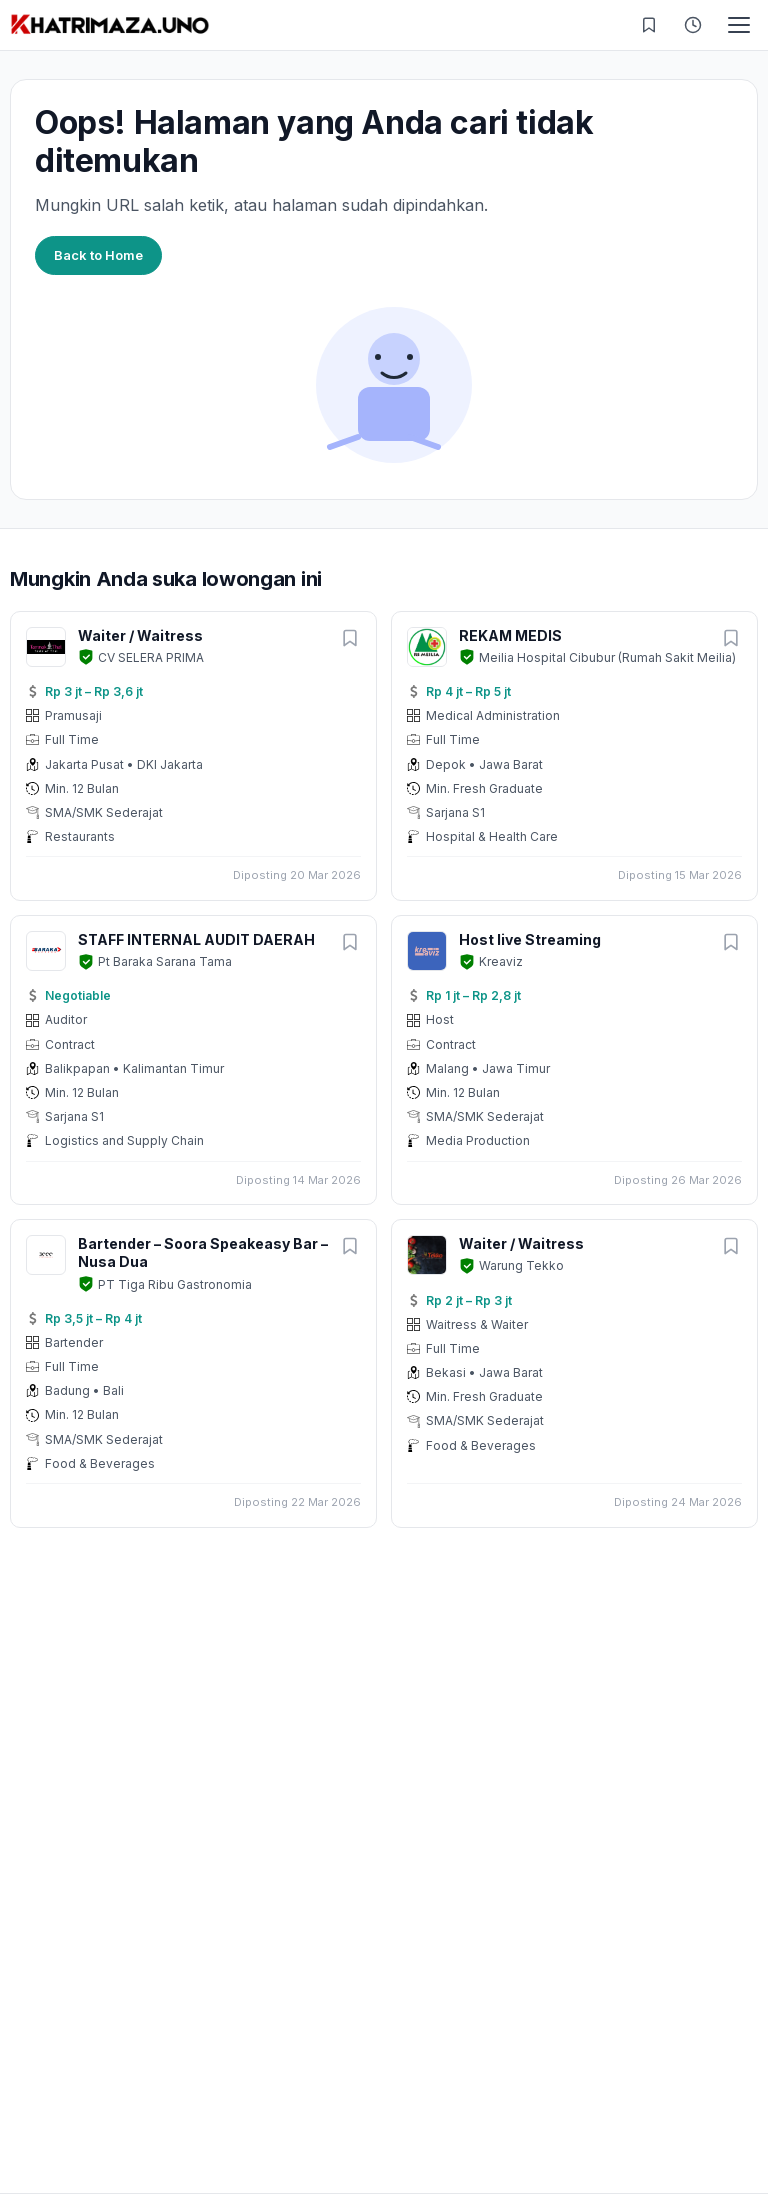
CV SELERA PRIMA (151, 657)
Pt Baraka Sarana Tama (165, 961)
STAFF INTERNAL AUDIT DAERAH (196, 939)
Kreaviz (501, 961)
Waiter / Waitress (140, 635)
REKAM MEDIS (510, 635)
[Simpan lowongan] (350, 639)
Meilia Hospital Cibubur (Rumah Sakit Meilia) (607, 657)
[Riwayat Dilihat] (693, 25)
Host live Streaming (530, 939)
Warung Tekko (521, 1265)
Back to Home (98, 255)
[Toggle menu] (739, 25)
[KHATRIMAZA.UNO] (110, 25)
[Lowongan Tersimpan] (649, 25)
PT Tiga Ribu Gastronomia (175, 1284)
